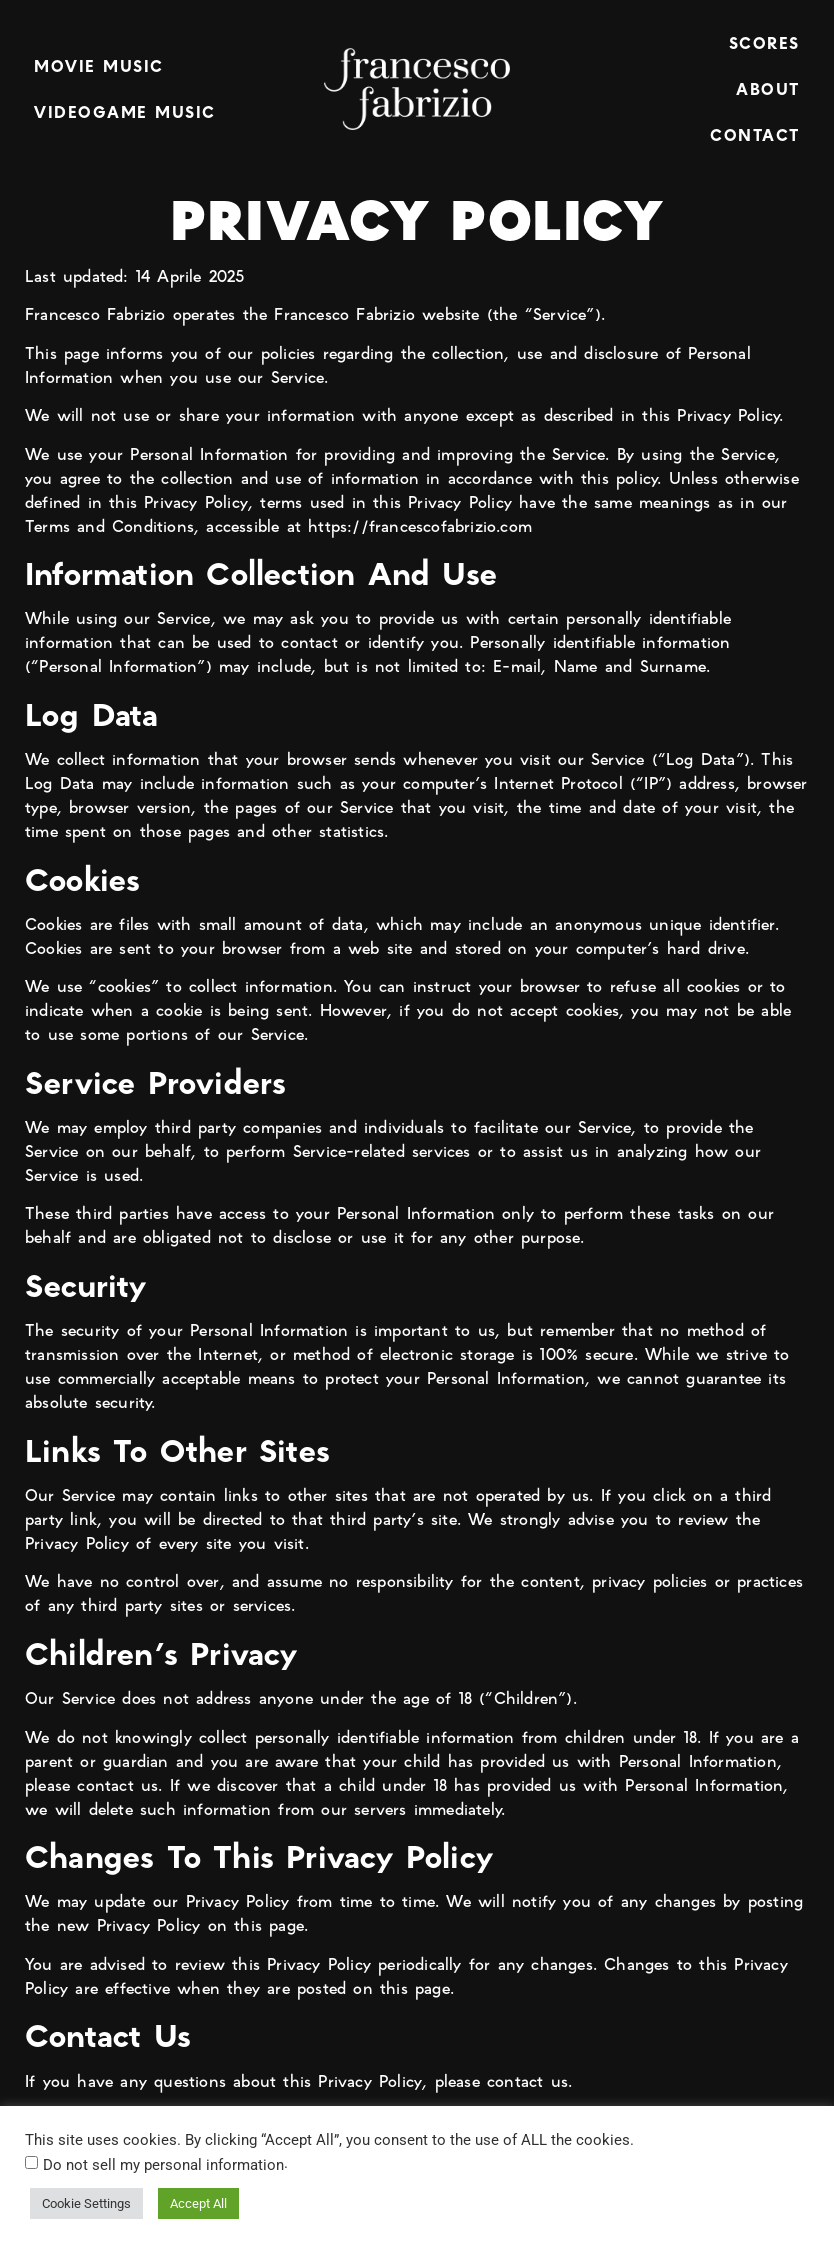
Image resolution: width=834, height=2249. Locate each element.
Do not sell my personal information (163, 2165)
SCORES (764, 42)
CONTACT (755, 134)
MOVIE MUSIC (99, 65)
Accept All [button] (198, 2203)
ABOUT (768, 88)
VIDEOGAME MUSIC (125, 111)
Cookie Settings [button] (86, 2203)
